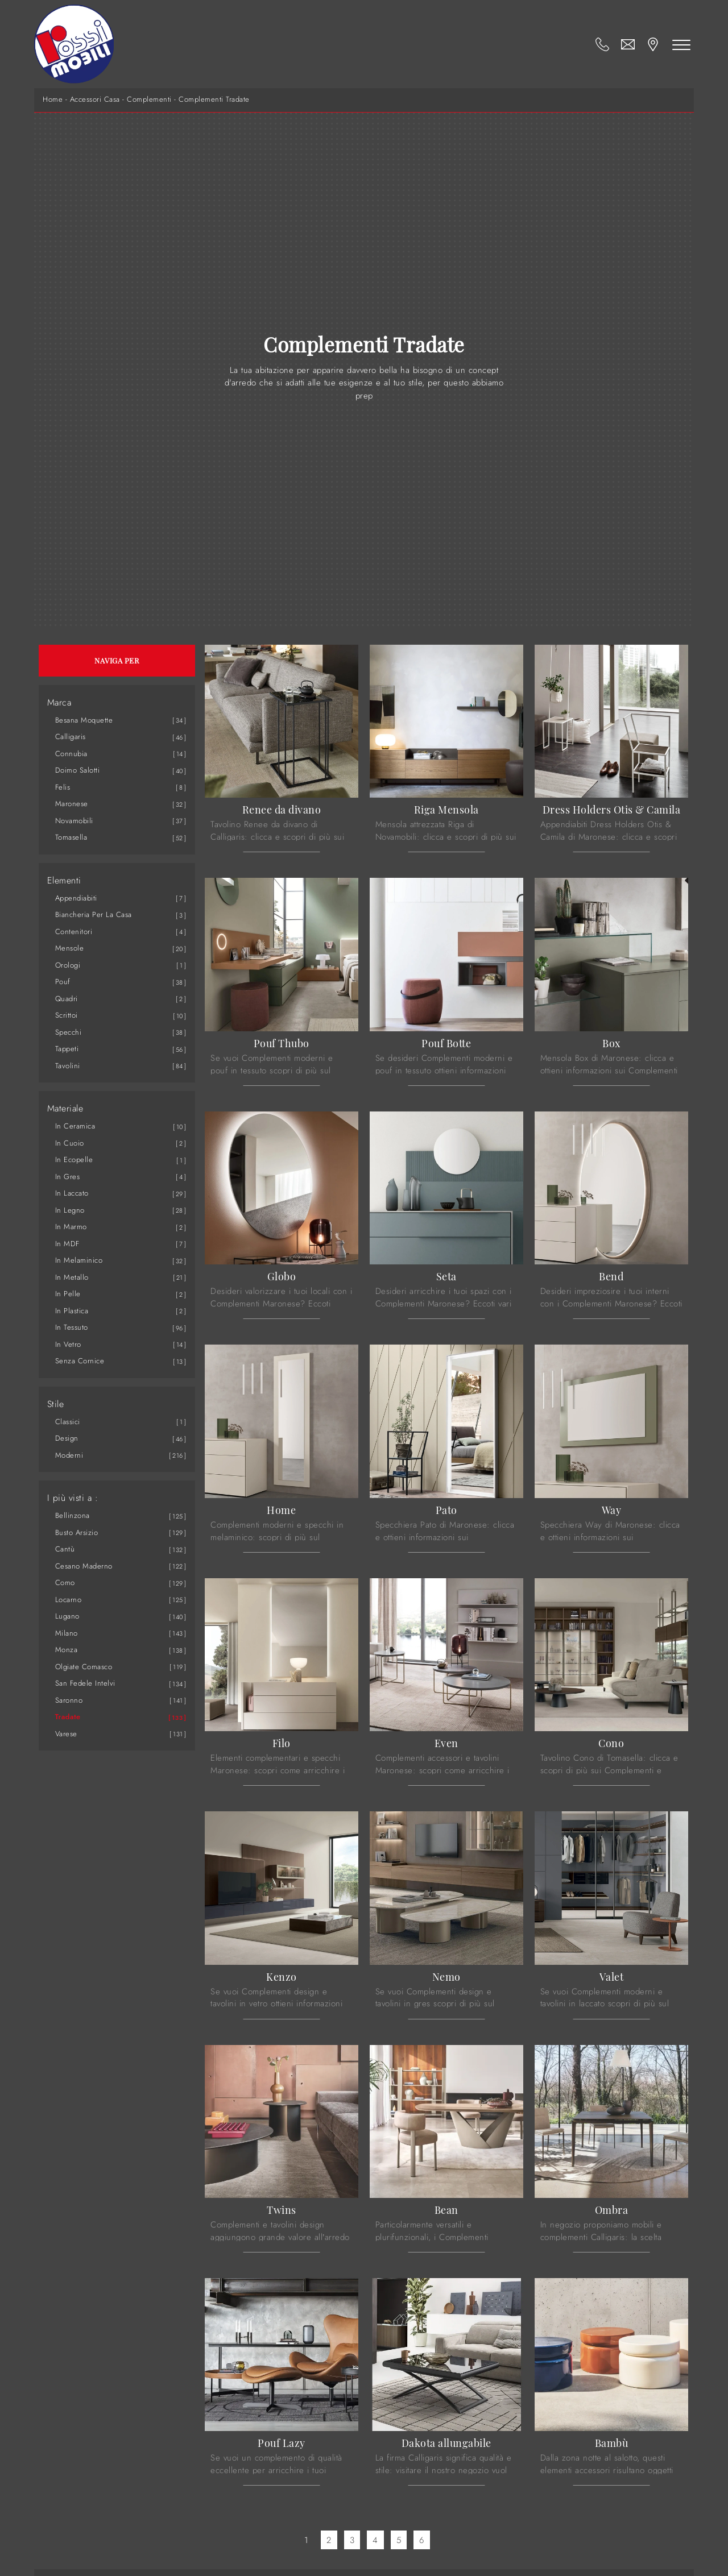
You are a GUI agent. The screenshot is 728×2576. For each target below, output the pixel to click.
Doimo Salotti (77, 770)
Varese (66, 1733)
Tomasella (71, 837)
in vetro (68, 1344)
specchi (68, 1032)
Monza (66, 1649)
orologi (68, 965)
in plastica (72, 1310)
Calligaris (70, 736)
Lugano (67, 1616)
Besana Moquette (84, 720)
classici (67, 1421)
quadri (66, 998)
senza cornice (80, 1360)
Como (65, 1582)
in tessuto (71, 1327)
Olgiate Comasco (84, 1666)
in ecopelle (74, 1159)
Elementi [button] (64, 880)
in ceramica (75, 1126)
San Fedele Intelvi (85, 1683)
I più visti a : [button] (72, 1498)
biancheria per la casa (93, 914)
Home (53, 99)
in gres (67, 1176)
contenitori (74, 931)
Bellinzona (72, 1515)
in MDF (67, 1243)
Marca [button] (59, 702)
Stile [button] (55, 1404)
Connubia (71, 753)
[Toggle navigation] (681, 44)
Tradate (68, 1716)
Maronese (71, 803)
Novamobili (74, 820)
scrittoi (66, 1015)
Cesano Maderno (84, 1566)
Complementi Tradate (214, 99)
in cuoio (69, 1143)
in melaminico (79, 1260)
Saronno (69, 1700)
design (66, 1438)
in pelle (68, 1293)
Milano (66, 1633)
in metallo (72, 1277)
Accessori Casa (95, 99)
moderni (69, 1455)
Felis (63, 787)
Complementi (149, 99)
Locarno (68, 1599)
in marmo (71, 1226)
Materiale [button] (65, 1108)
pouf (63, 981)
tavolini (67, 1065)
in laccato (72, 1193)
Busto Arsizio (76, 1532)
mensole (69, 948)
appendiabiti (76, 898)
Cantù (65, 1549)
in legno (70, 1210)
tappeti (67, 1048)
